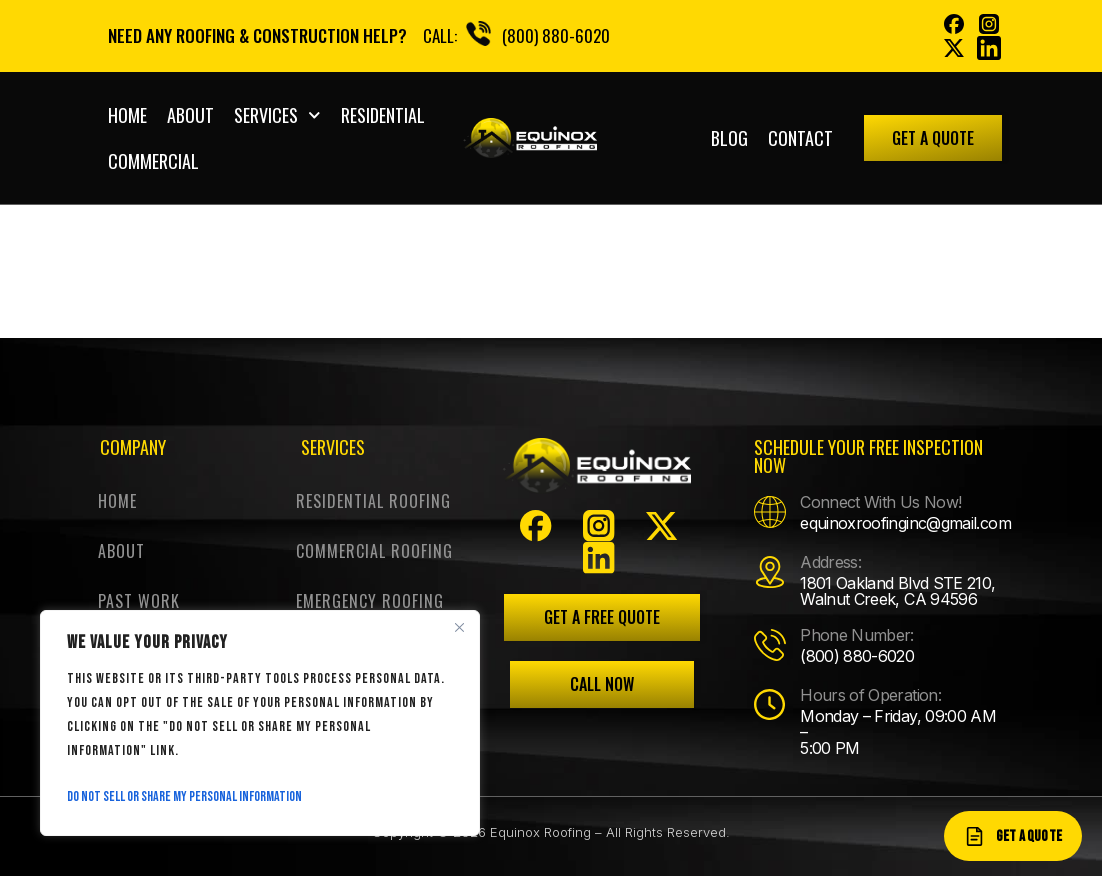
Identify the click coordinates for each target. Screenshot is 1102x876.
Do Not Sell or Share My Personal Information (184, 796)
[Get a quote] (1013, 836)
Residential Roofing (373, 501)
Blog (729, 138)
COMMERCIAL (153, 161)
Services (277, 115)
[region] (260, 723)
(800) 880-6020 (556, 35)
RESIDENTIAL (383, 115)
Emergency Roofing (370, 601)
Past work (139, 601)
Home (127, 115)
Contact (800, 138)
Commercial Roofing (374, 551)
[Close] (459, 627)
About (190, 115)
